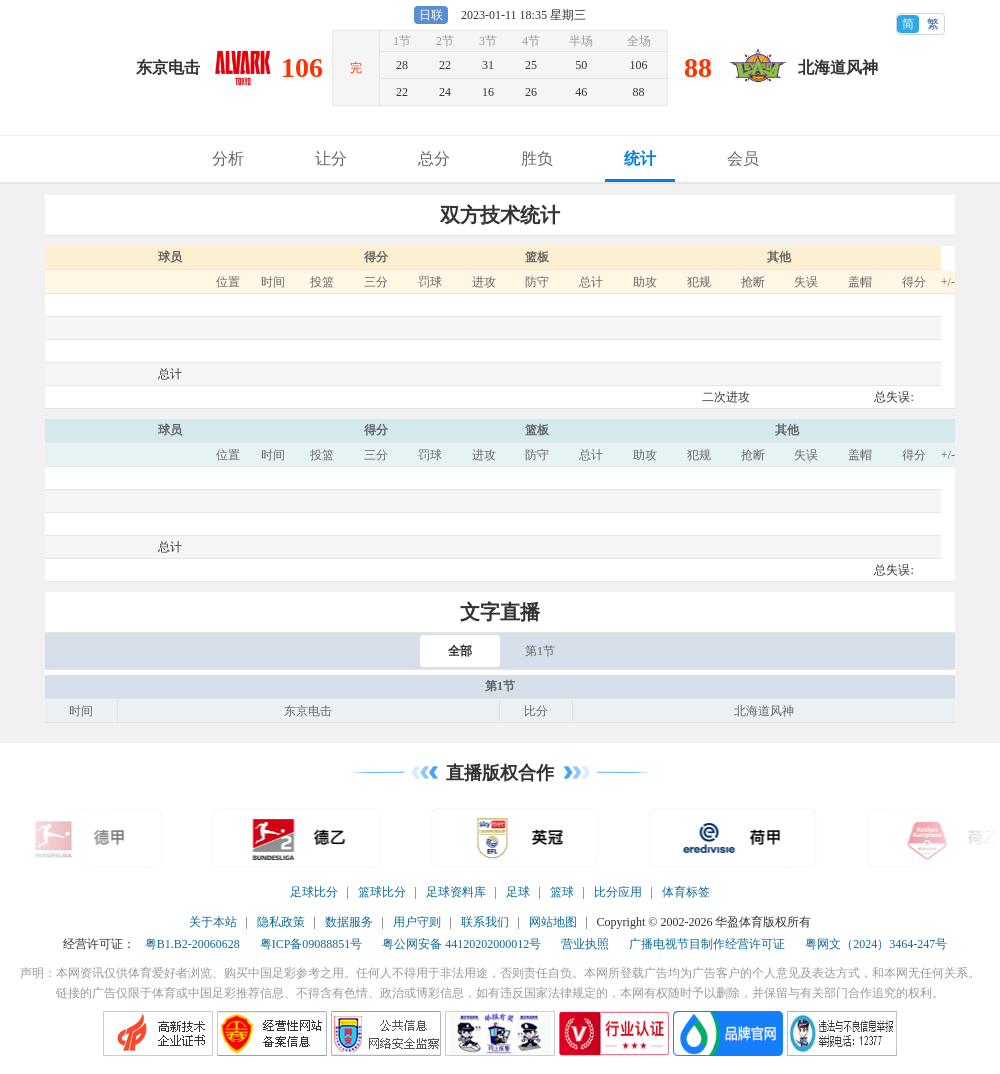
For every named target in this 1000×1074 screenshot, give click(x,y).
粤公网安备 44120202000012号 (461, 944)
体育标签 (686, 892)
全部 (460, 651)
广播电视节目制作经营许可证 (707, 944)
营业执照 (585, 944)
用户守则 (417, 922)
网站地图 (553, 922)
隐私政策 (281, 922)
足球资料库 (456, 892)
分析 (228, 158)
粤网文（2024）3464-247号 (876, 944)
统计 (640, 158)
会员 (743, 158)
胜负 (537, 158)
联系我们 (485, 922)
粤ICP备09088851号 (311, 944)
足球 (518, 892)
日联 (431, 15)
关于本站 (213, 922)
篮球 (562, 892)
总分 (434, 158)
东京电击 (168, 67)
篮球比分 (382, 892)
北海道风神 (838, 67)
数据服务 (349, 922)
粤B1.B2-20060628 (192, 944)
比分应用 (618, 892)
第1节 (540, 651)
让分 (331, 158)
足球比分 (314, 892)
